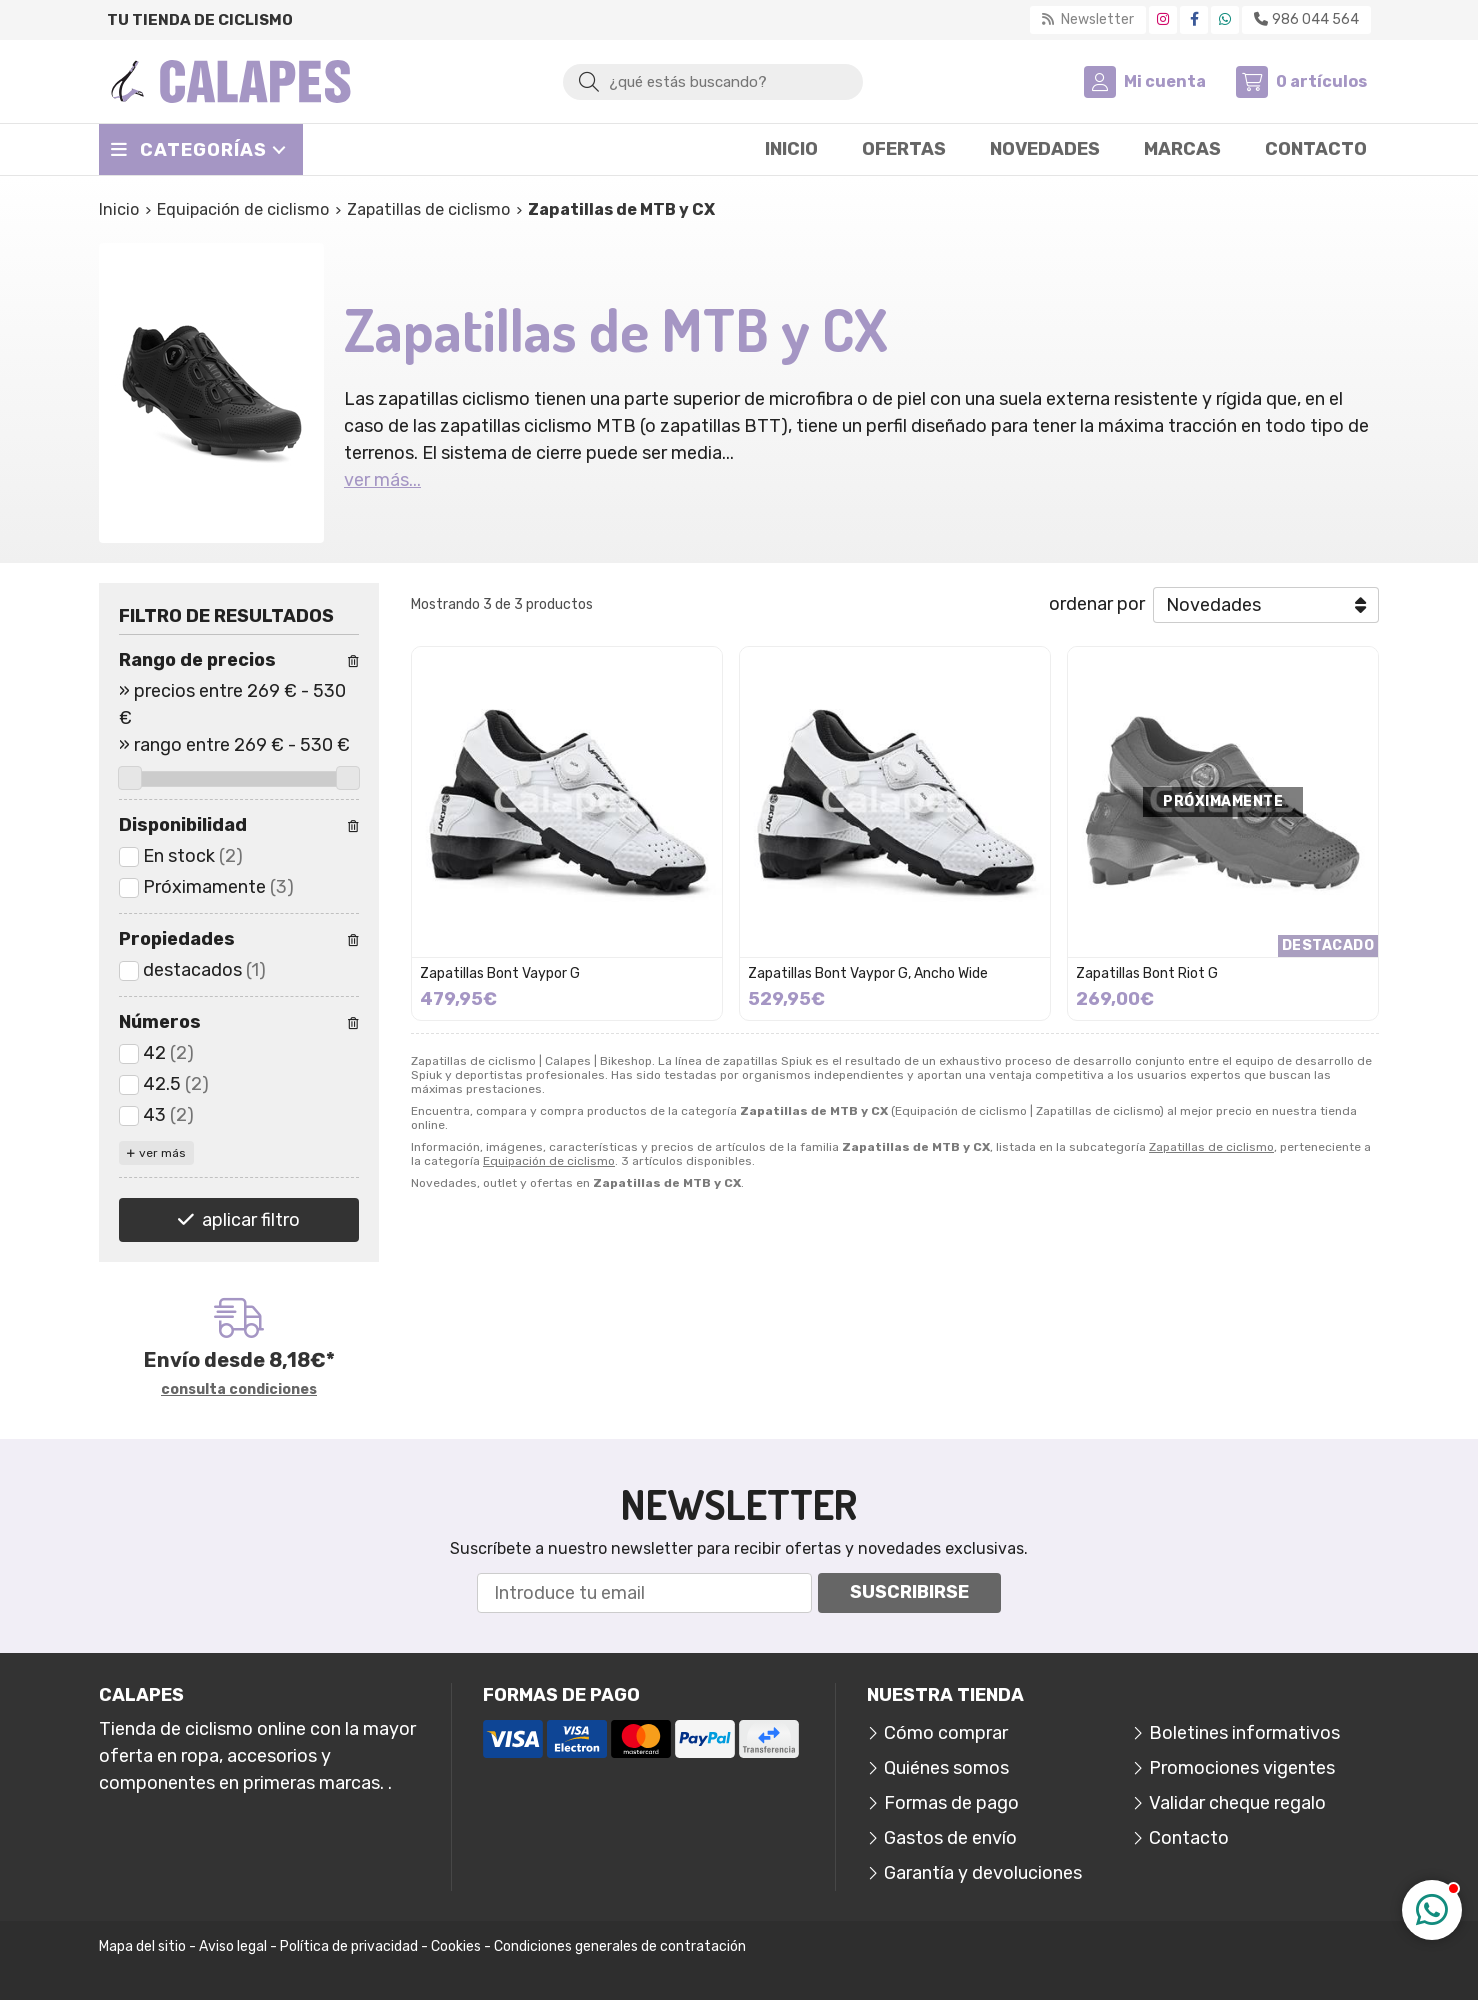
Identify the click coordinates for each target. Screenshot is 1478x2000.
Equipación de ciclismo (549, 1161)
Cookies (456, 1946)
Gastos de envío (950, 1838)
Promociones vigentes (1242, 1768)
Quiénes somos (946, 1768)
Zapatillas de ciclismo (1211, 1147)
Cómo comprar (946, 1733)
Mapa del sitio (142, 1946)
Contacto (1189, 1838)
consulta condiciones (239, 1390)
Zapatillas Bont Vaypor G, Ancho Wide (868, 973)
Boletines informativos (1244, 1733)
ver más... (382, 480)
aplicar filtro (251, 1220)
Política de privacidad (349, 1946)
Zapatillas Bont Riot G (1147, 973)
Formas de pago (951, 1803)
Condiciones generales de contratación (620, 1946)
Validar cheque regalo (1237, 1803)
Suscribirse (909, 1592)
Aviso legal (233, 1946)
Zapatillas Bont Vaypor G (500, 973)
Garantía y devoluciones (983, 1873)
